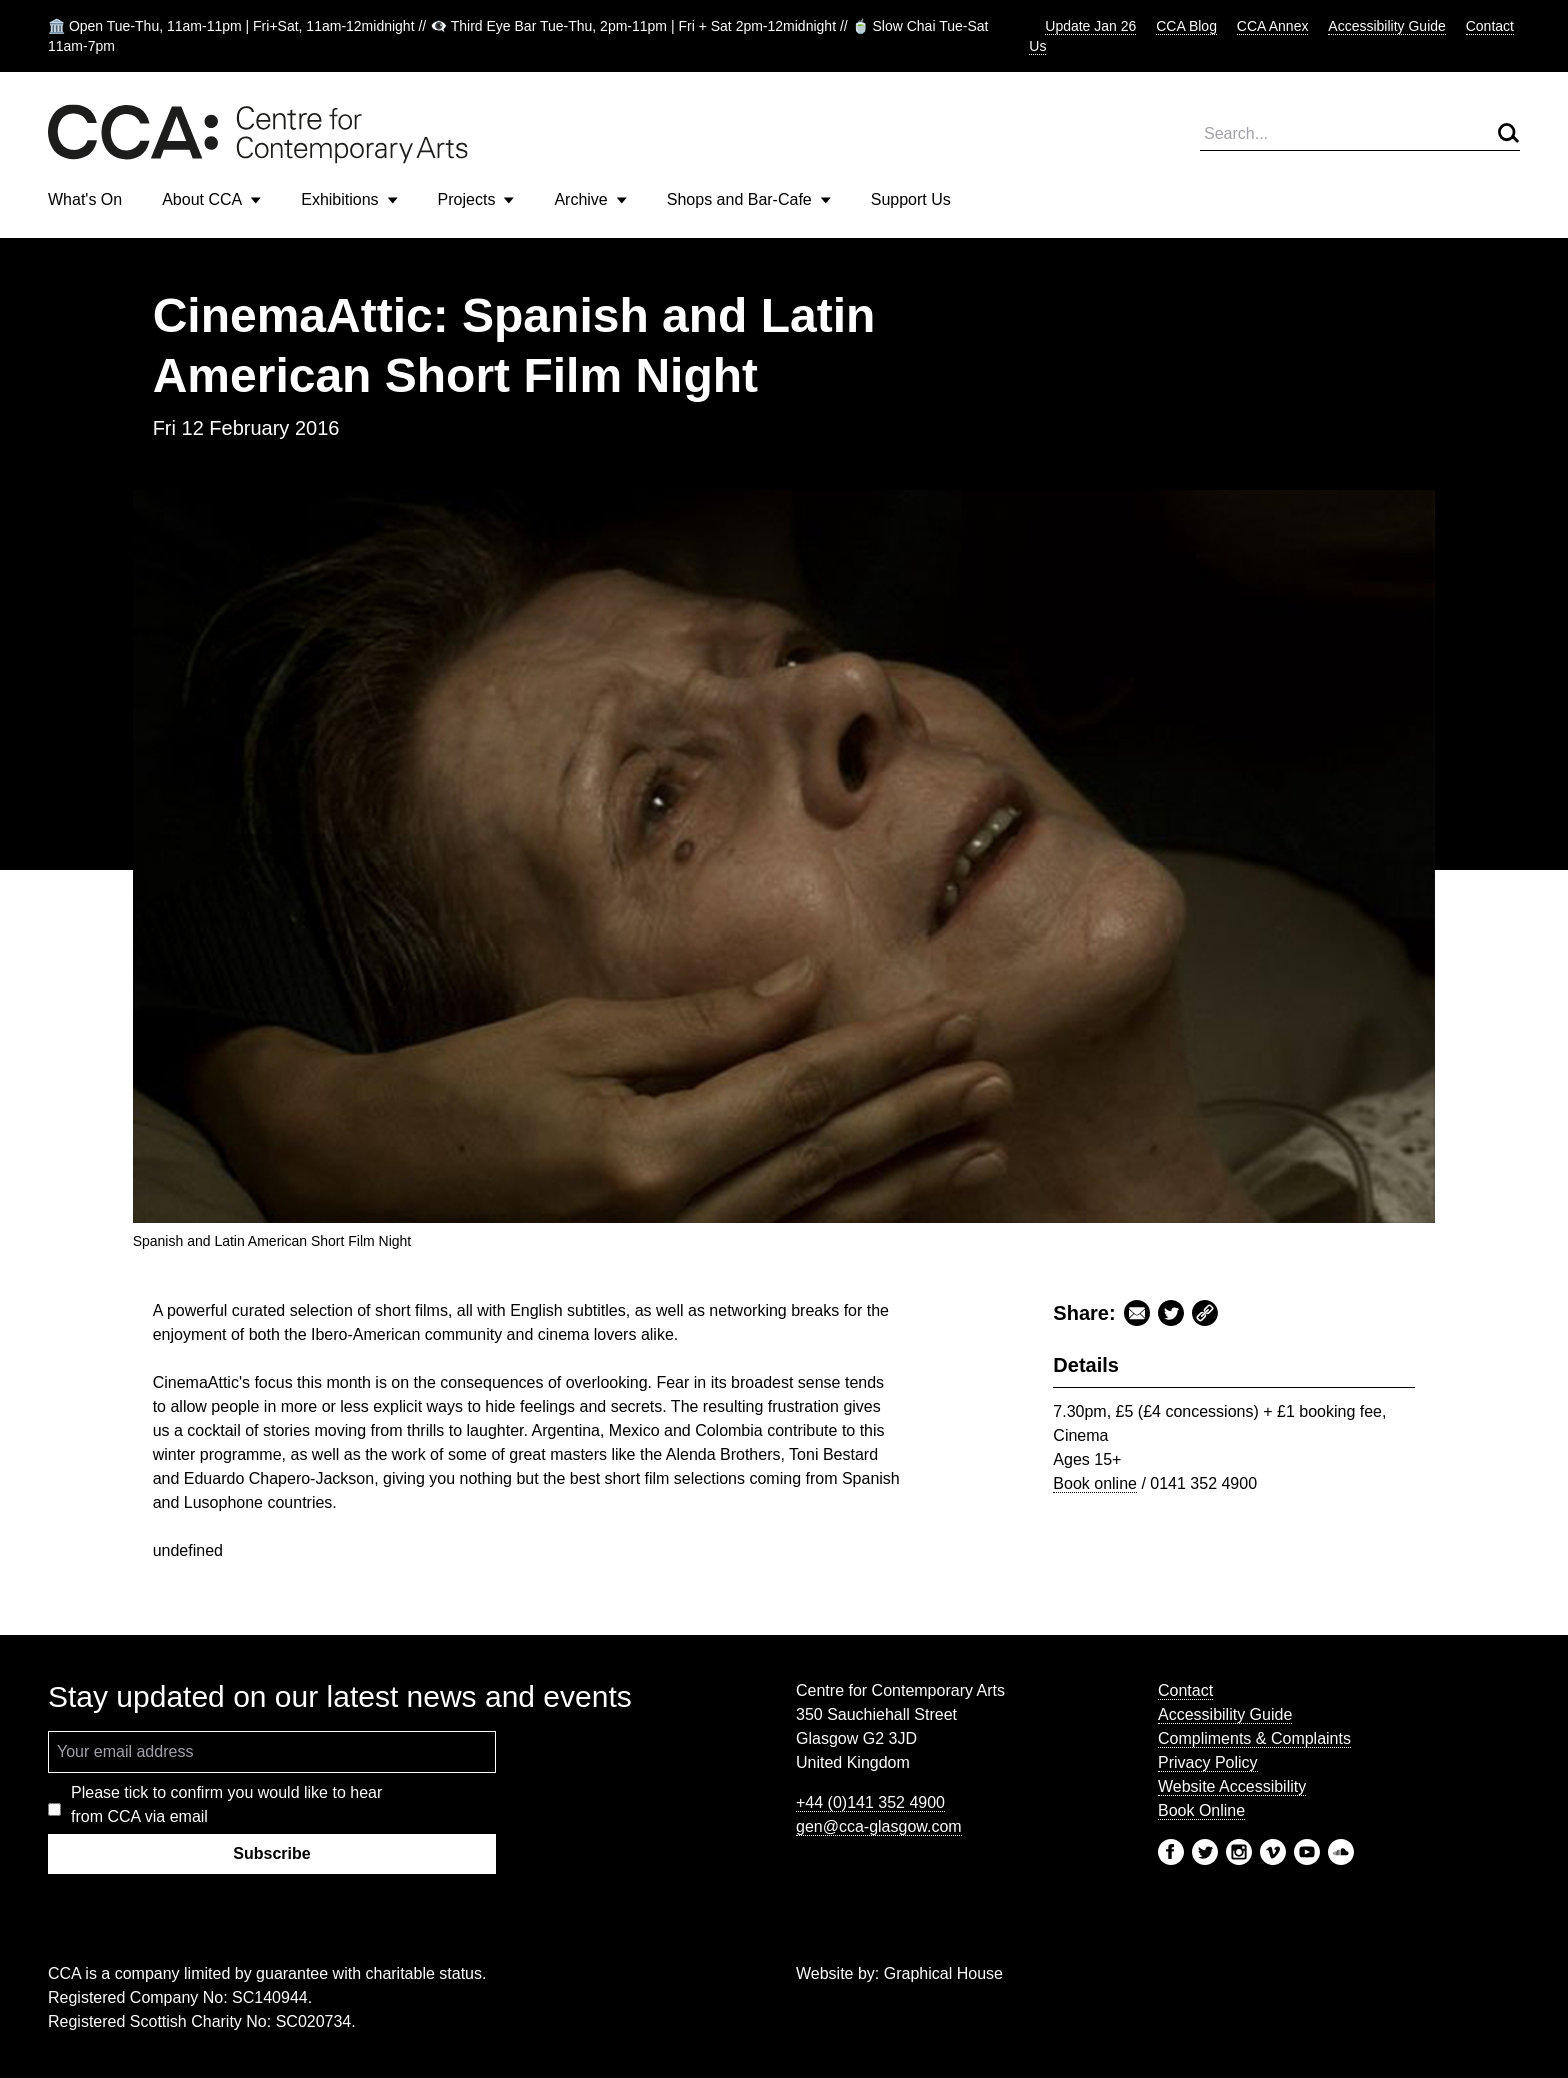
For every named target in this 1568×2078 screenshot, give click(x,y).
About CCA (211, 199)
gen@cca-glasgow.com (879, 1826)
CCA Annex (1273, 26)
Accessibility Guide (1387, 26)
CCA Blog (1186, 26)
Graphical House (943, 1973)
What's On (85, 199)
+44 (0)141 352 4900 (870, 1802)
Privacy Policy (1208, 1762)
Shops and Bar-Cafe (749, 199)
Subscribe (271, 1853)
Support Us (911, 199)
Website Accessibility (1232, 1786)
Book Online (1201, 1810)
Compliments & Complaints (1254, 1738)
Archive (590, 199)
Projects (476, 199)
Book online (1095, 1483)
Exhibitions (349, 199)
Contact (1185, 1690)
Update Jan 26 (1090, 26)
